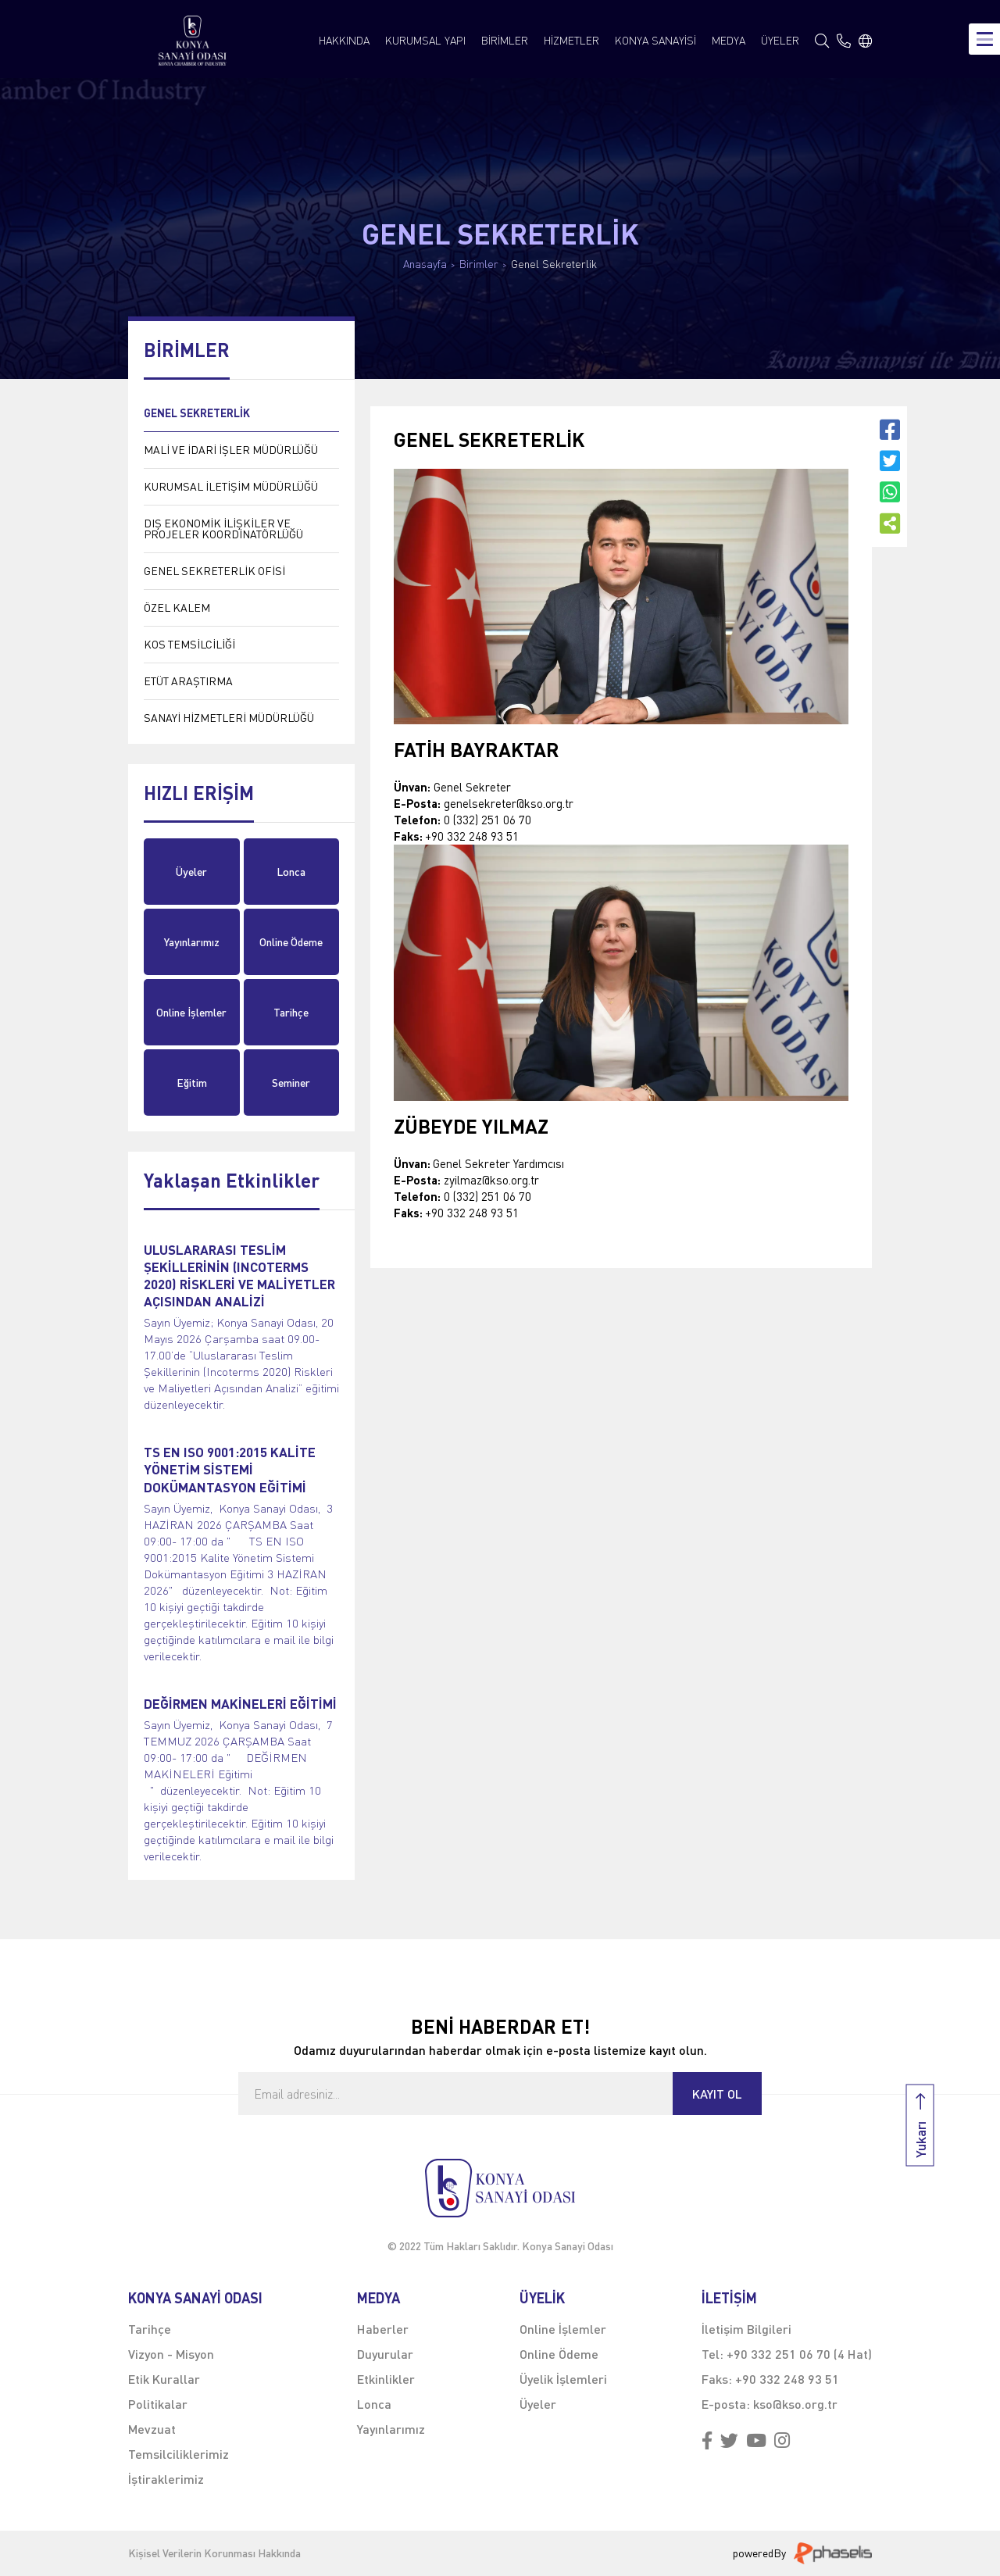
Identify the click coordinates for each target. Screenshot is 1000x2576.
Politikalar (158, 2403)
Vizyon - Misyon (171, 2353)
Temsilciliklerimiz (178, 2453)
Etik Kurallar (164, 2378)
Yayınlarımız (192, 942)
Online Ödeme (291, 942)
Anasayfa (425, 264)
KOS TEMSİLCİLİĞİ (189, 644)
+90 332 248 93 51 (787, 2378)
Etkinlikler (386, 2378)
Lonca (291, 871)
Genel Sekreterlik (554, 264)
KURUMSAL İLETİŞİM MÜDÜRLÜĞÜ (231, 486)
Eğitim (192, 1082)
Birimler (478, 264)
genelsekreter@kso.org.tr (508, 803)
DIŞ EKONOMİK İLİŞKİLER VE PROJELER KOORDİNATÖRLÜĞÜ (223, 528)
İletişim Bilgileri (746, 2328)
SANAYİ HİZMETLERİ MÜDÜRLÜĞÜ (229, 717)
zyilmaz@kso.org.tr (491, 1180)
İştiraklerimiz (166, 2478)
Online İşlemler (191, 1012)
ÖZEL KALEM (177, 607)
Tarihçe (291, 1012)
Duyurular (385, 2353)
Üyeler (191, 871)
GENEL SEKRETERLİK (197, 413)
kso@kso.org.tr (795, 2403)
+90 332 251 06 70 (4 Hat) (799, 2353)
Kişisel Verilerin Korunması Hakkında (214, 2553)
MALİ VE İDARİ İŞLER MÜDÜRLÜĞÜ (231, 449)
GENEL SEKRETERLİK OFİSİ (214, 570)
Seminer (291, 1082)
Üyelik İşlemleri (563, 2378)
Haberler (383, 2328)
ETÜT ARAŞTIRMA (188, 681)
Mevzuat (152, 2428)
